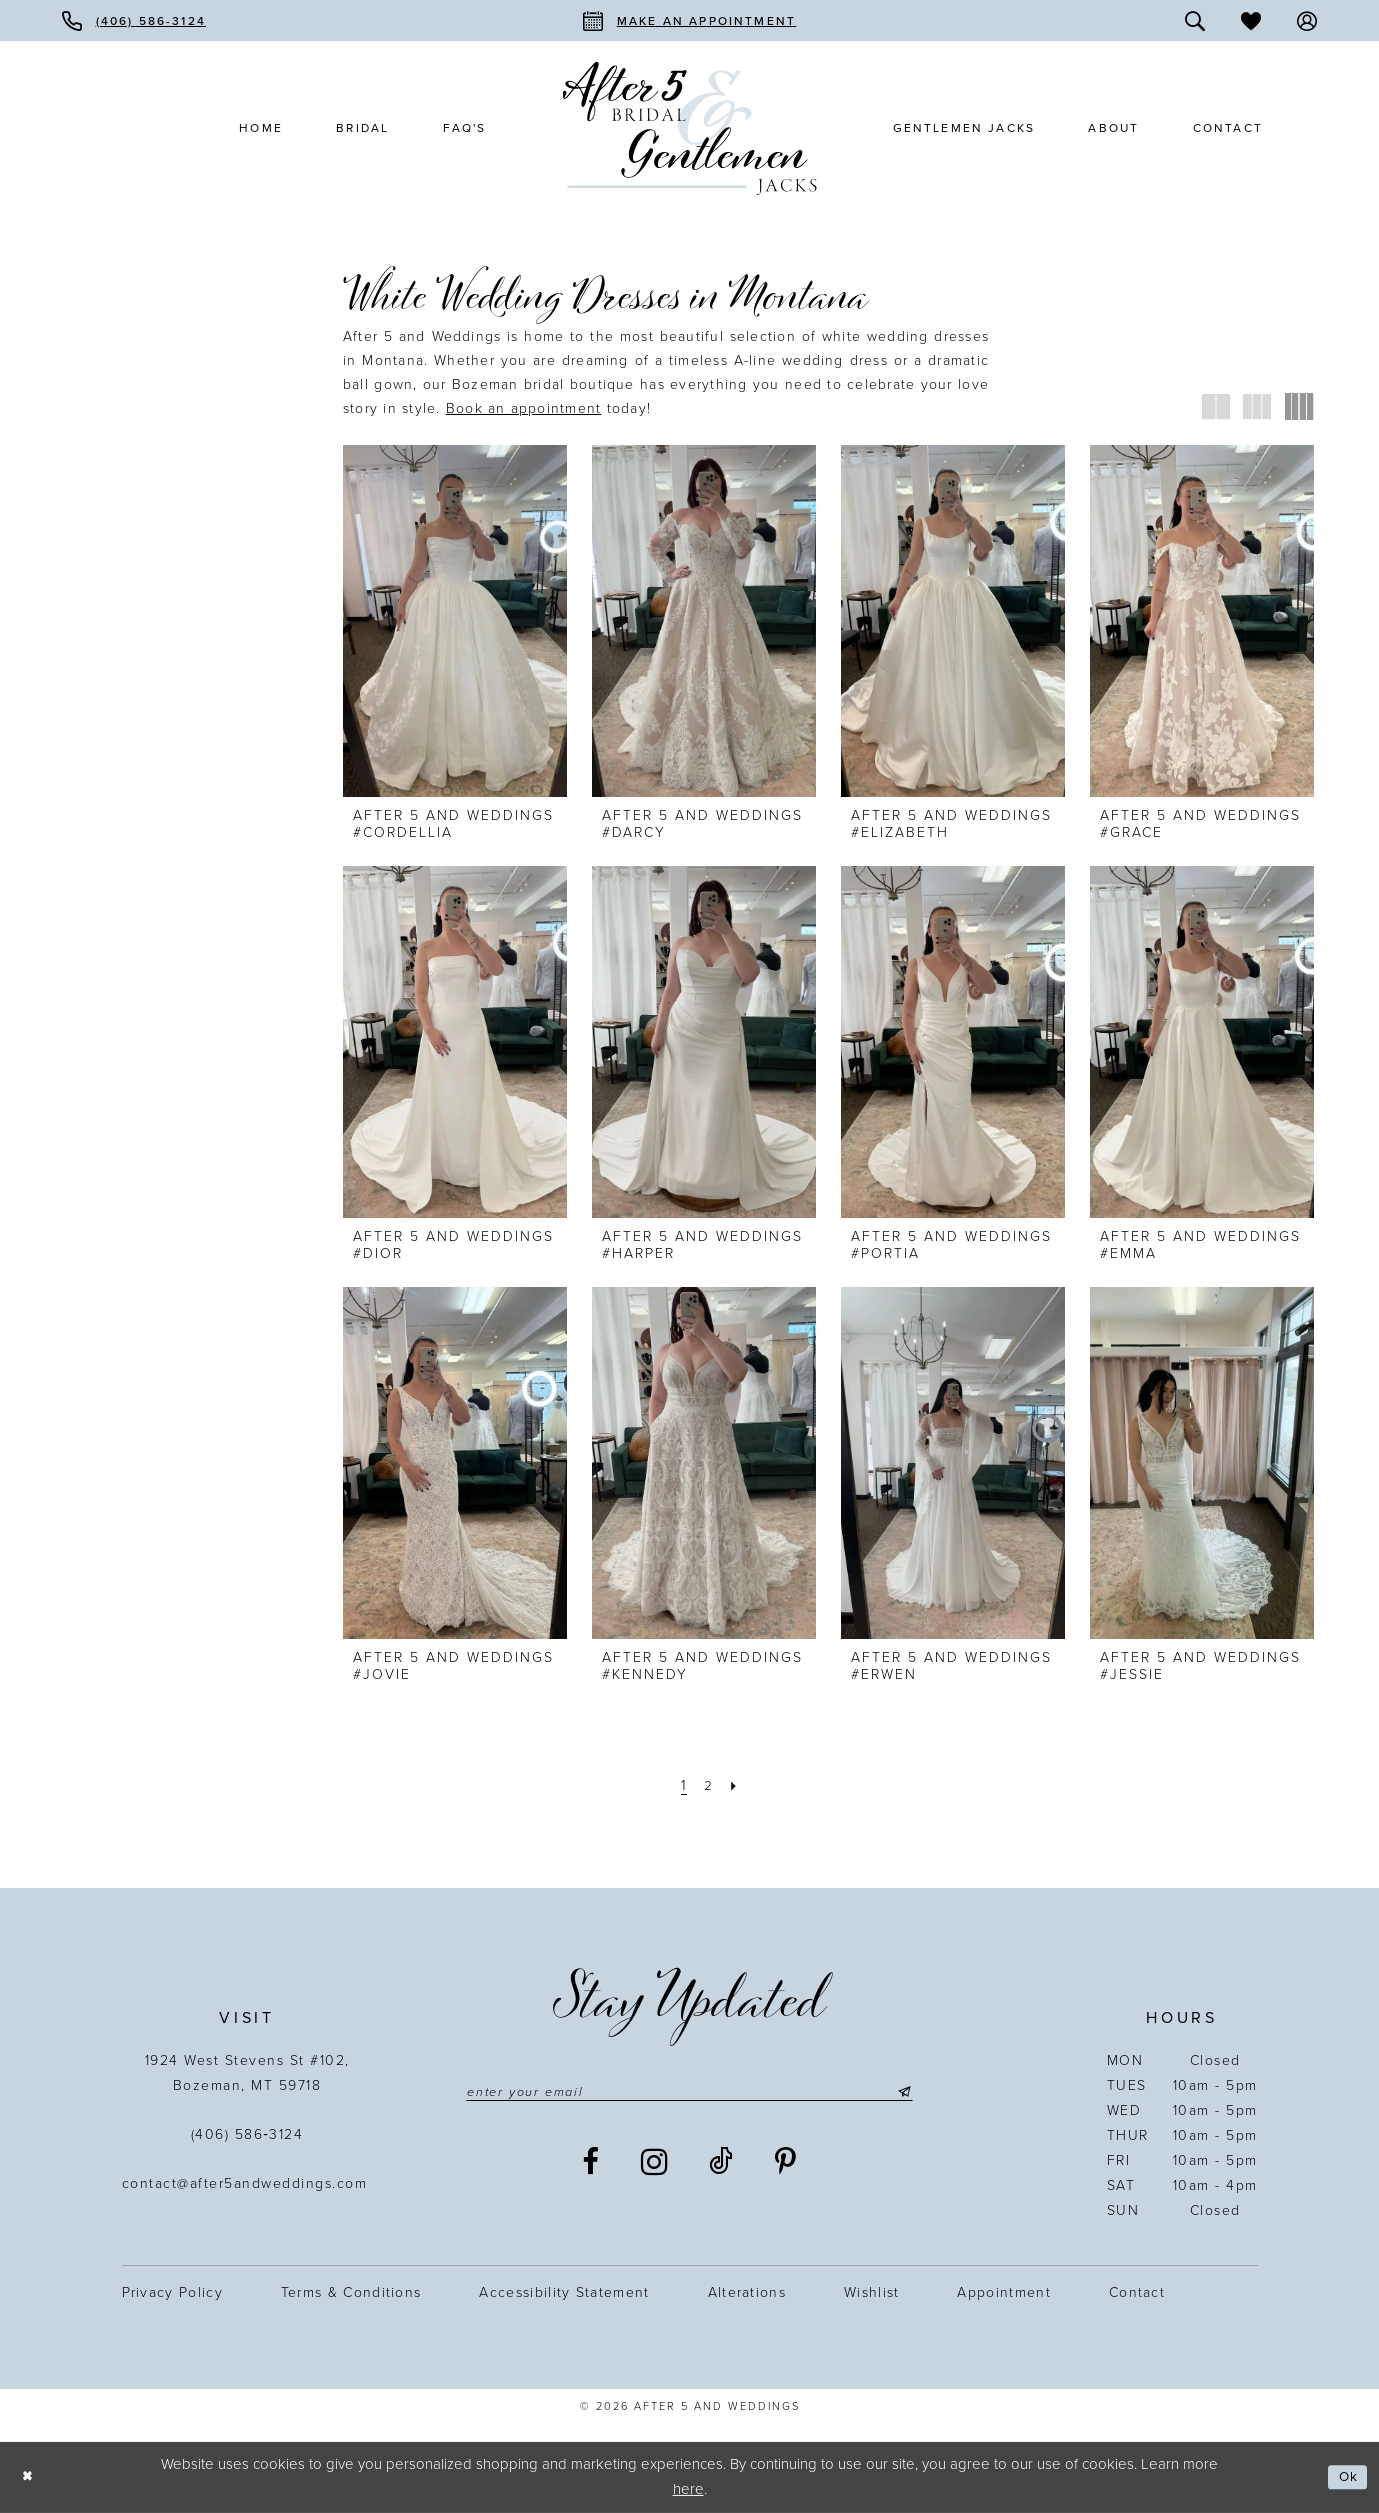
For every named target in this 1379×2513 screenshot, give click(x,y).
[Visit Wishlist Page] (1251, 20)
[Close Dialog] (30, 2477)
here (688, 2489)
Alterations (747, 2292)
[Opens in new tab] (524, 408)
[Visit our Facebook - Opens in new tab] (591, 2165)
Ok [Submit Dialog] (1346, 2477)
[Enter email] (689, 2093)
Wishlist (871, 2292)
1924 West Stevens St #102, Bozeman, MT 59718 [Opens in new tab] (247, 2073)
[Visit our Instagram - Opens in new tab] (655, 2165)
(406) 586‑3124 (247, 2134)
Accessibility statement (564, 2292)
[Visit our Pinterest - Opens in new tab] (786, 2165)
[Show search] (1195, 20)
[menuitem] (134, 20)
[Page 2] (708, 1785)
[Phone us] (134, 20)
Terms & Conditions (351, 2292)
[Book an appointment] (689, 20)
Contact (1137, 2292)
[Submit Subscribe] (925, 2093)
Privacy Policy (172, 2292)
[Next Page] (736, 1785)
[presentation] (455, 621)
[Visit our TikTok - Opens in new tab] (722, 2165)
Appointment (1003, 2292)
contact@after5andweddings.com (247, 2183)
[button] (1307, 20)
